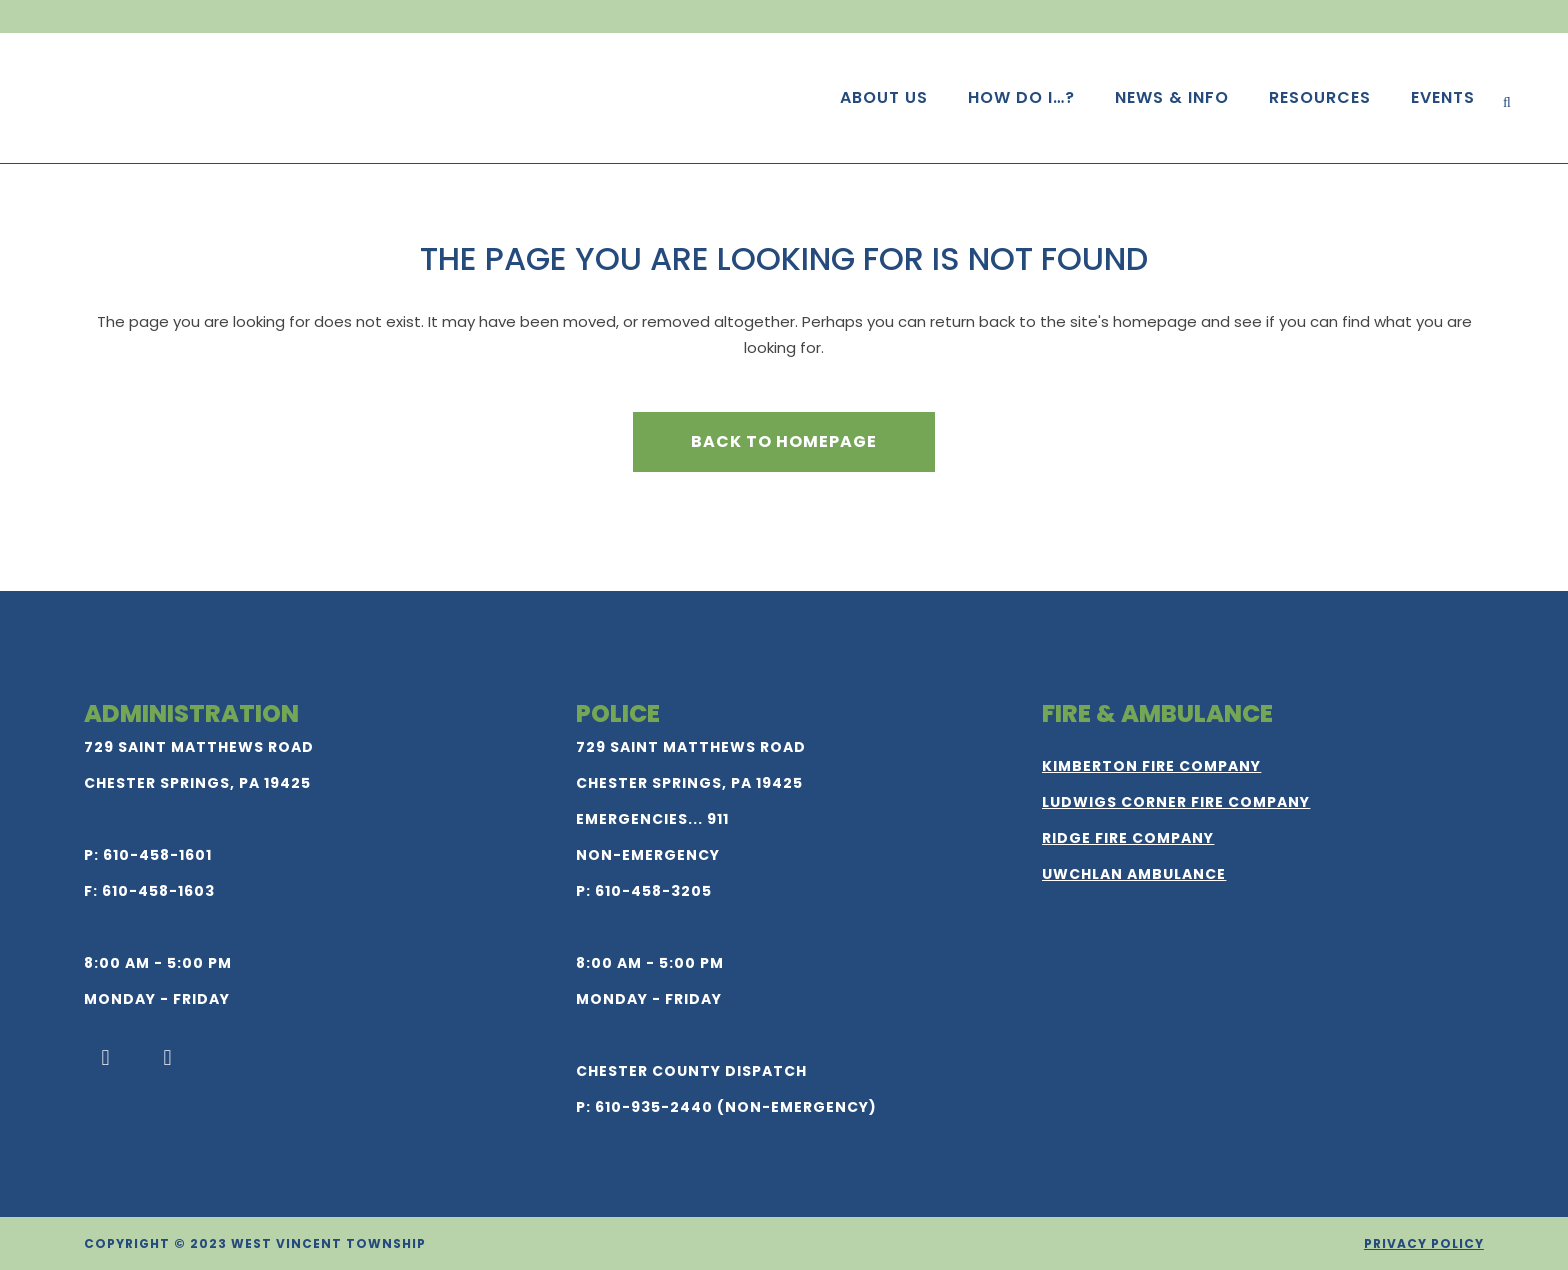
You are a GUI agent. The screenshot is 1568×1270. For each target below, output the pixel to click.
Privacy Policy (1424, 1243)
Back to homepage (784, 441)
